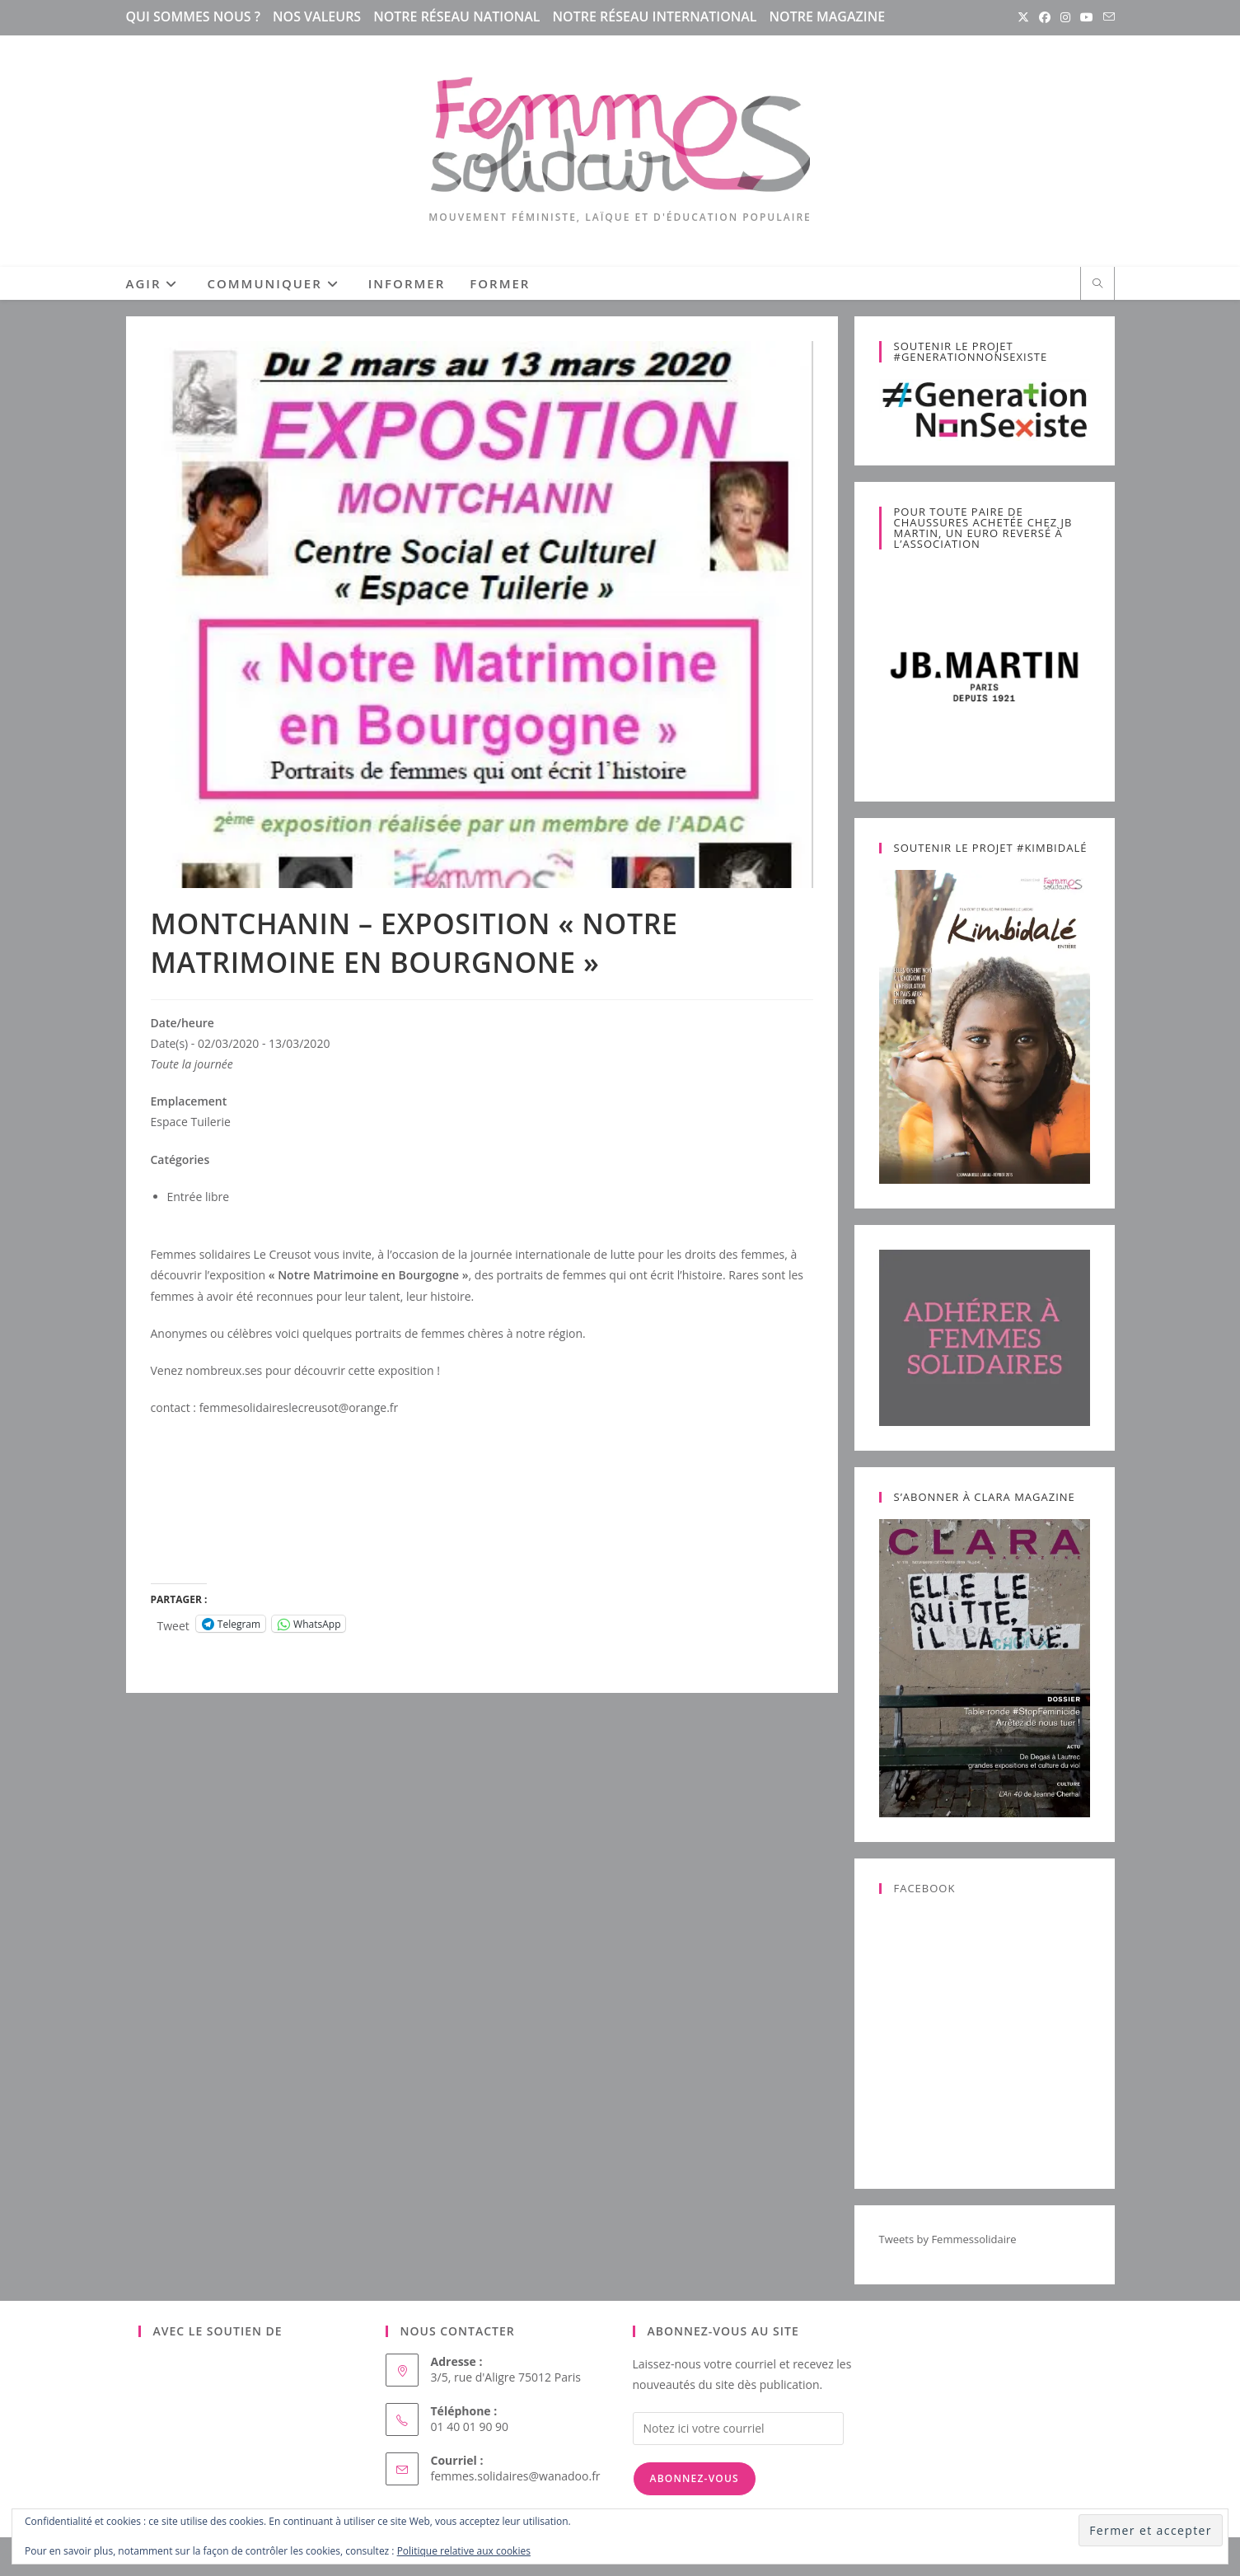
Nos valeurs (317, 16)
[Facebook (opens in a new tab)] (1044, 17)
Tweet (173, 1624)
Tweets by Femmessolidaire (948, 2239)
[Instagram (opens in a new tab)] (1065, 17)
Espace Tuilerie (191, 1121)
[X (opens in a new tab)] (1023, 17)
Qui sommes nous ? (193, 16)
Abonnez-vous (694, 2478)
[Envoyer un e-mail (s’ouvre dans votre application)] (1106, 17)
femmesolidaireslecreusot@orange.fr (299, 1407)
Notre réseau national (456, 16)
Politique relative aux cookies (464, 2551)
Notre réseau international (655, 16)
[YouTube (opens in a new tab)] (1086, 17)
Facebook (925, 1888)
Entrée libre (198, 1196)
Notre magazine (828, 16)
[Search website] (1097, 284)
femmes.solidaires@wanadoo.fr (516, 2476)
